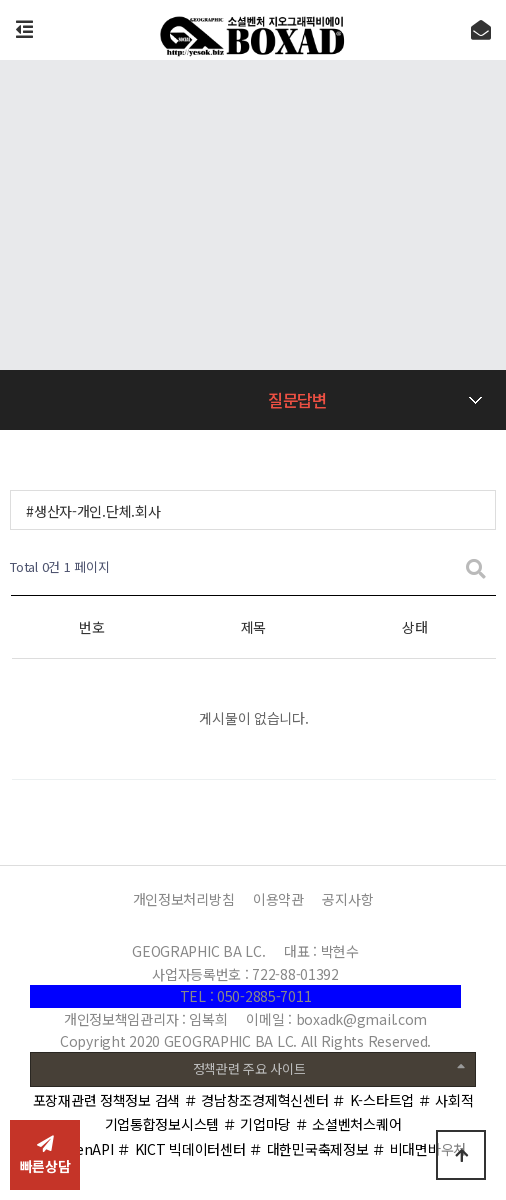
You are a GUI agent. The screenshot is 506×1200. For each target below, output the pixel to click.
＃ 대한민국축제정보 (308, 1149)
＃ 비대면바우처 (419, 1149)
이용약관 (278, 899)
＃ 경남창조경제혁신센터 (256, 1100)
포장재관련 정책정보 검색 (106, 1100)
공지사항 (347, 899)
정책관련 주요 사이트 (329, 1068)
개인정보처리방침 (184, 899)
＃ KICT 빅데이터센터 (181, 1149)
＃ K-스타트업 (373, 1100)
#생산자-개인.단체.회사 (93, 511)
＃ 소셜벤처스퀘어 (348, 1124)
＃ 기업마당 (257, 1124)
